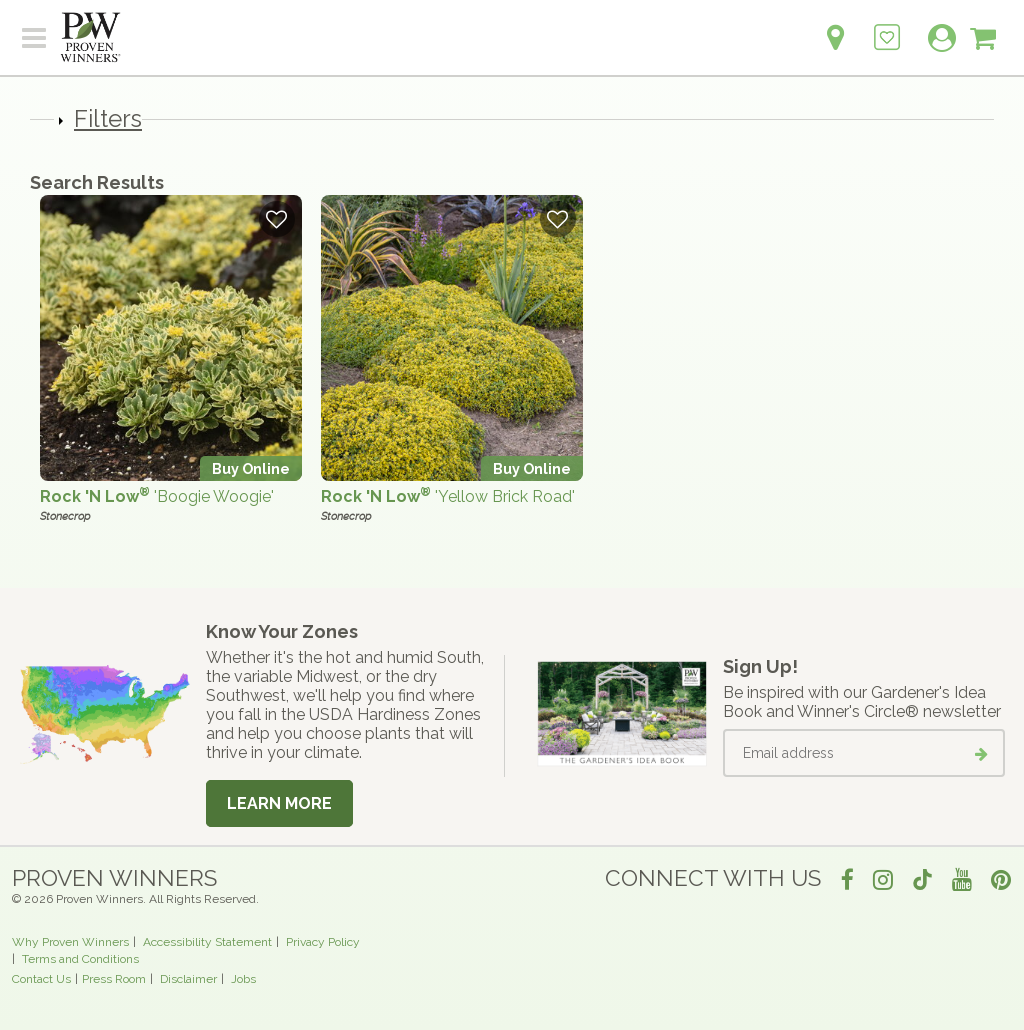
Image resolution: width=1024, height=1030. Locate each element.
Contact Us (41, 979)
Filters (108, 119)
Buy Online (251, 468)
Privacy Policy (323, 942)
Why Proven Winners (70, 942)
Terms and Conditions (80, 959)
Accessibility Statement (207, 942)
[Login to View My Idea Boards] (887, 26)
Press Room (114, 979)
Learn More (279, 803)
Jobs (243, 979)
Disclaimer (188, 979)
